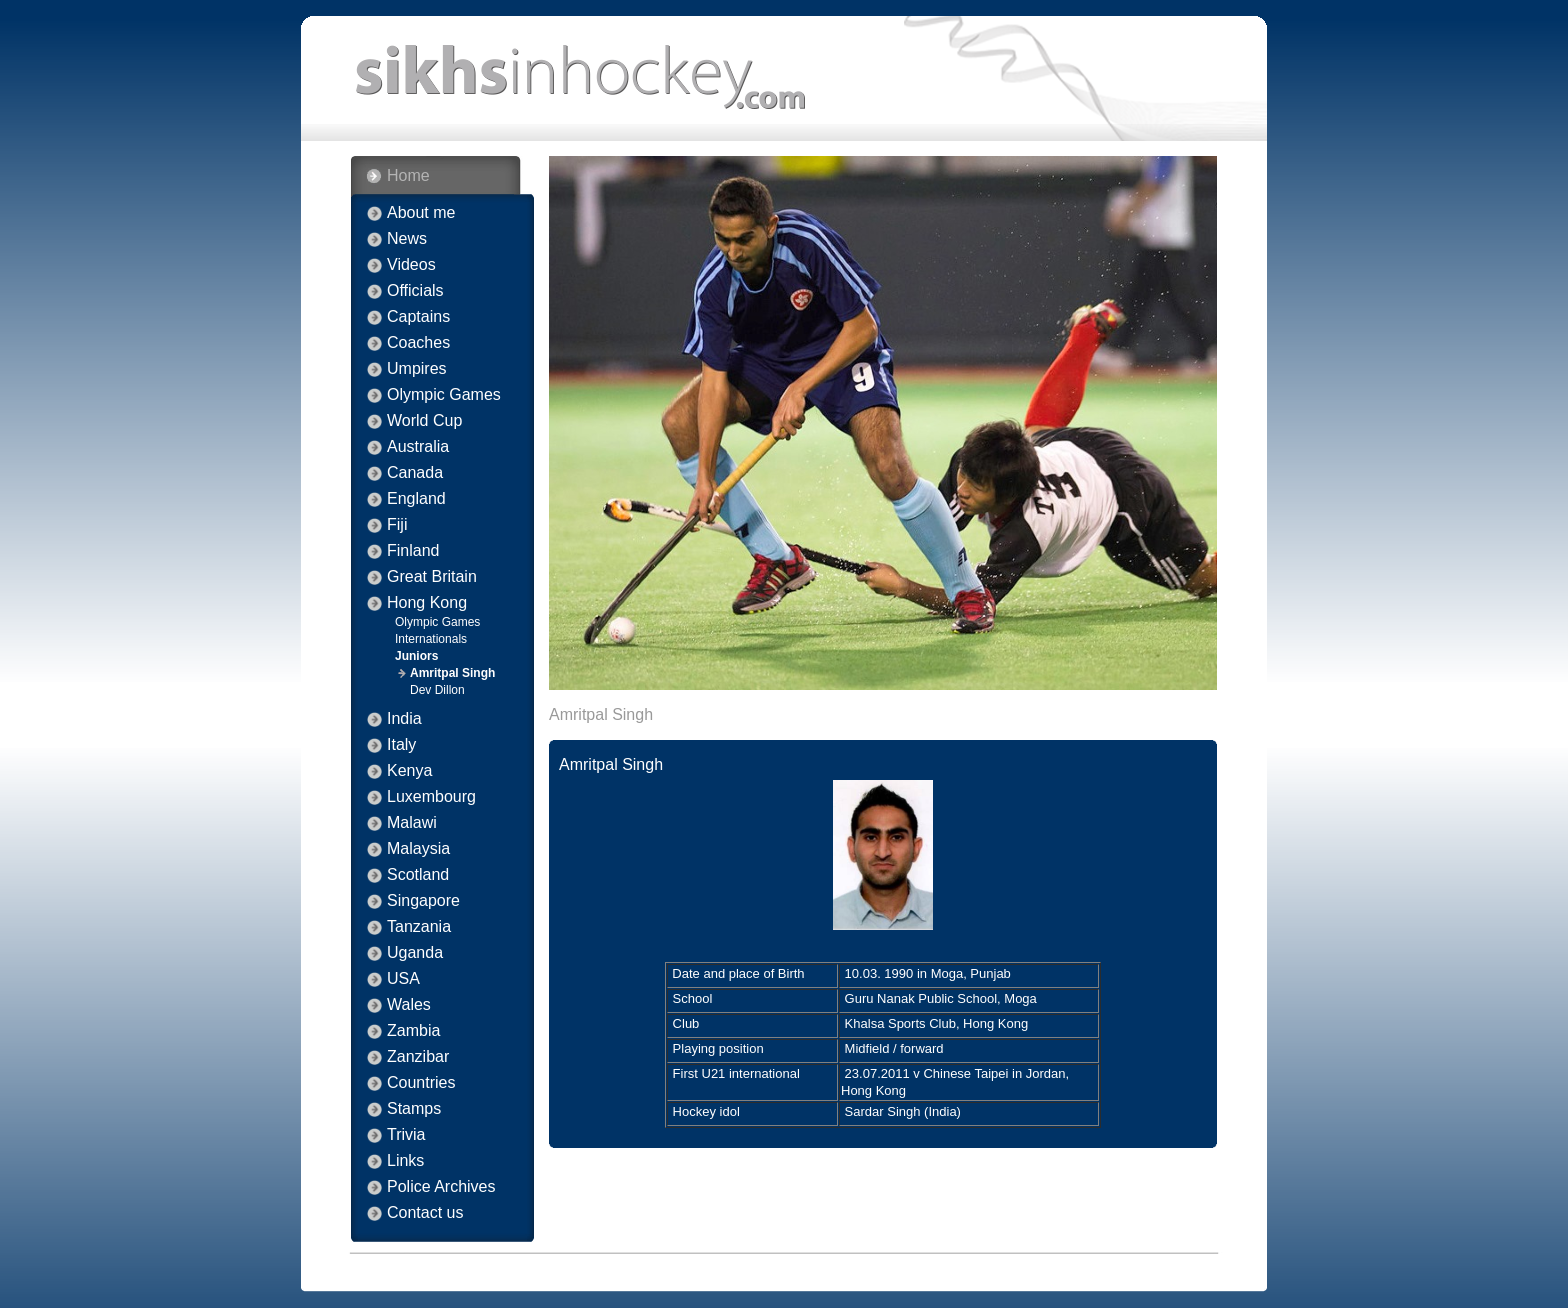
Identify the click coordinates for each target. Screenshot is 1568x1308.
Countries (421, 1083)
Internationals (431, 639)
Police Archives (441, 1187)
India (404, 719)
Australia (418, 447)
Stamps (414, 1109)
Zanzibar (418, 1057)
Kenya (409, 771)
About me (421, 213)
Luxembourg (431, 797)
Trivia (406, 1135)
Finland (413, 551)
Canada (415, 473)
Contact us (425, 1213)
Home (408, 175)
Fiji (397, 525)
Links (405, 1161)
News (407, 239)
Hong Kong (427, 603)
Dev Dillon (437, 690)
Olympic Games (444, 395)
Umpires (417, 369)
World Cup (424, 421)
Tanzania (419, 927)
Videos (411, 265)
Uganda (415, 953)
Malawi (412, 823)
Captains (418, 317)
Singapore (423, 901)
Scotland (418, 875)
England (416, 499)
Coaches (418, 343)
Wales (409, 1005)
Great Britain (432, 577)
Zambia (413, 1031)
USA (403, 979)
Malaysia (418, 849)
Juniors (416, 656)
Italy (401, 745)
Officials (415, 291)
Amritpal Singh (452, 673)
